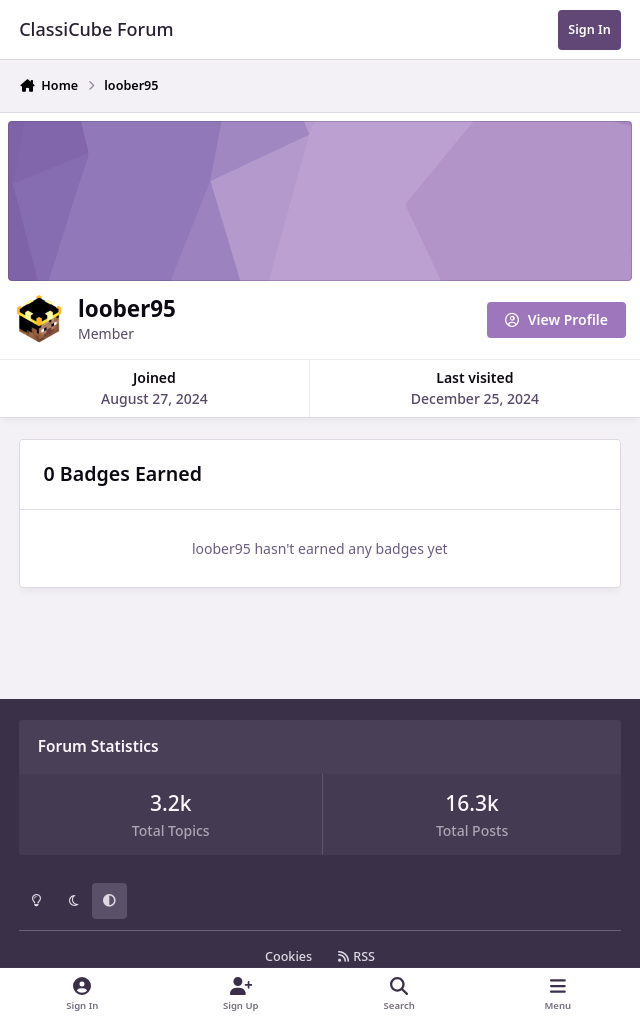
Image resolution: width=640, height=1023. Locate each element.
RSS (356, 956)
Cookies (288, 956)
